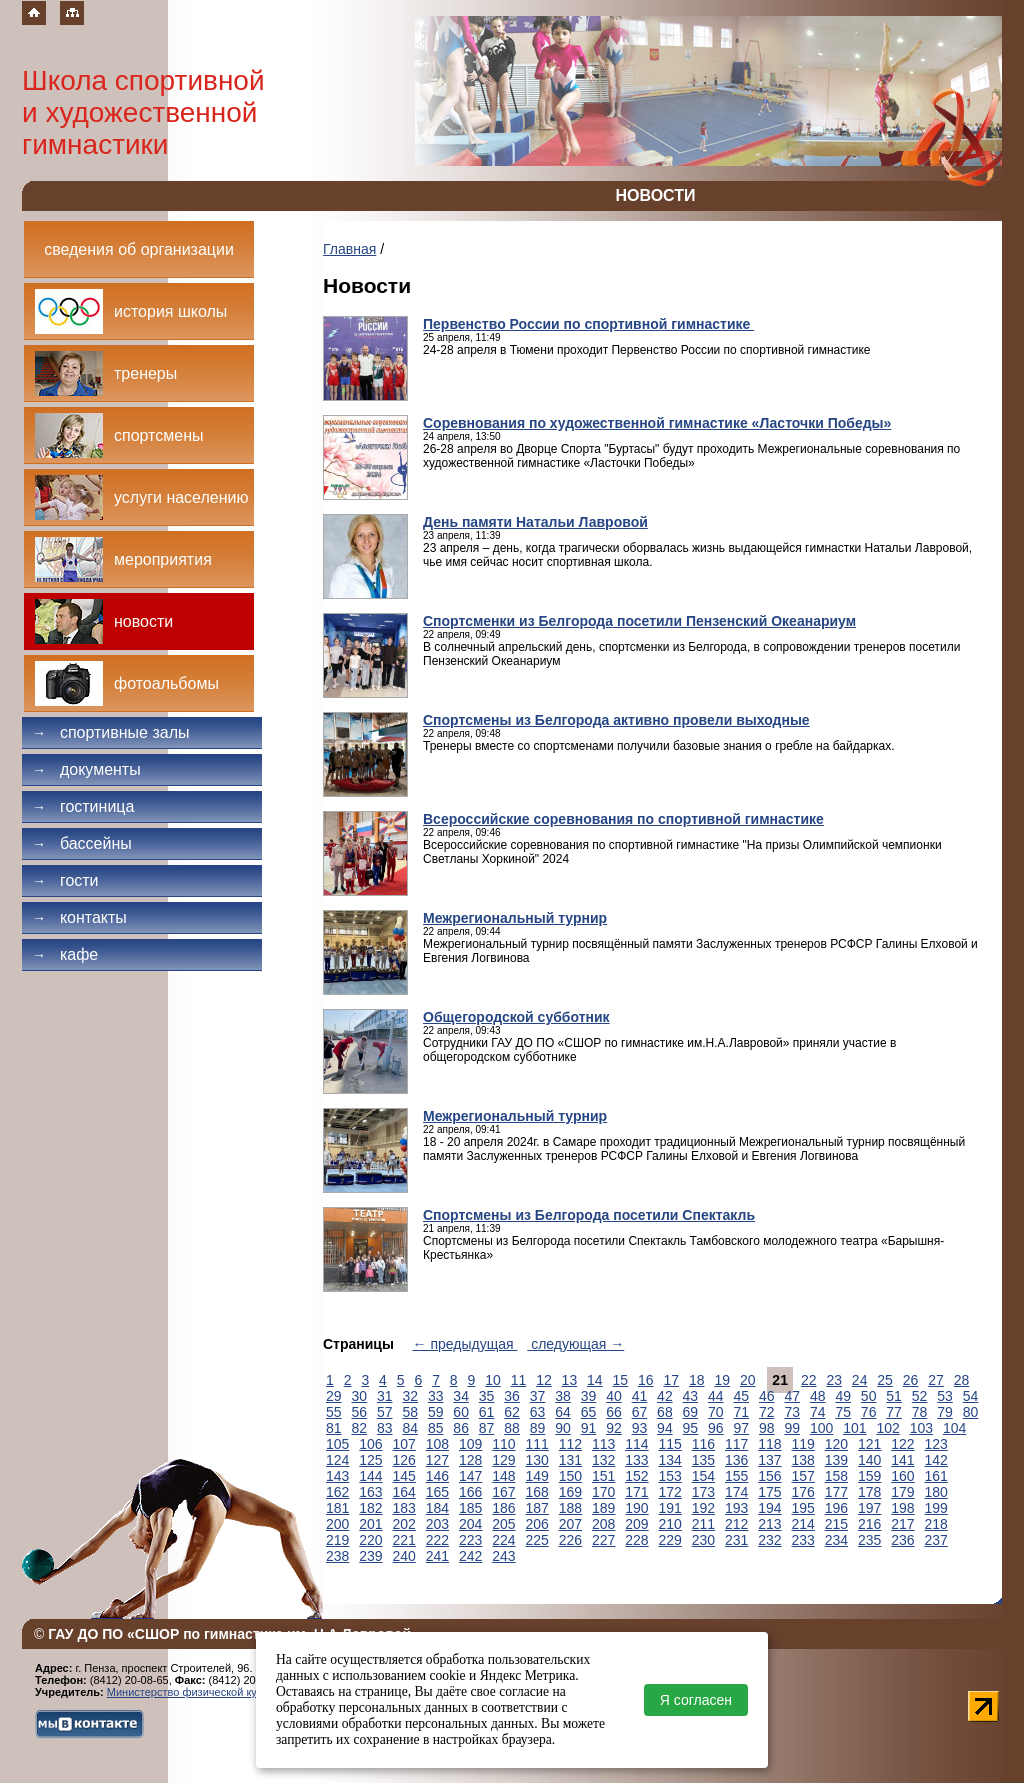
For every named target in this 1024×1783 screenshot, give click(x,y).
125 (370, 1460)
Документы (86, 769)
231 (736, 1540)
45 (742, 1396)
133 (636, 1460)
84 (410, 1428)
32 (410, 1396)
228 (636, 1540)
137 (769, 1460)
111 (537, 1444)
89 (538, 1428)
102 (887, 1428)
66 (614, 1412)
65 (589, 1412)
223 (470, 1540)
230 (703, 1540)
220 (370, 1540)
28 (962, 1380)
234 (836, 1540)
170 (603, 1492)
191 (670, 1508)
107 (404, 1444)
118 (769, 1444)
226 (570, 1540)
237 (936, 1540)
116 (703, 1444)
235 (869, 1540)
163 (370, 1492)
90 (563, 1428)
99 (792, 1428)
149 (537, 1476)
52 (920, 1396)
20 (748, 1380)
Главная (349, 249)
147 (470, 1476)
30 (359, 1396)
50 (869, 1396)
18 (697, 1380)
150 (570, 1476)
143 (337, 1476)
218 (936, 1524)
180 (936, 1492)
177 (836, 1492)
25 (885, 1380)
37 (538, 1396)
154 (703, 1476)
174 (736, 1492)
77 (894, 1412)
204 (470, 1524)
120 (836, 1444)
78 (920, 1412)
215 (836, 1524)
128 (470, 1460)
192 (703, 1508)
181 (337, 1508)
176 (803, 1492)
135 (703, 1460)
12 (544, 1380)
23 (834, 1380)
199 (936, 1508)
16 (646, 1380)
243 (503, 1556)
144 (370, 1476)
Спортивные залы (111, 732)
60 (461, 1412)
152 (636, 1476)
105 (337, 1444)
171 (636, 1492)
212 (736, 1524)
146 (437, 1476)
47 (792, 1396)
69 (691, 1412)
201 (370, 1524)
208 (603, 1524)
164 (404, 1492)
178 (869, 1492)
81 (334, 1428)
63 (538, 1412)
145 (404, 1476)
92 (614, 1428)
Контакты (79, 917)
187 (537, 1508)
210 (670, 1524)
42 (665, 1396)
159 (869, 1476)
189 (603, 1508)
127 (437, 1460)
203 (437, 1524)
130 (537, 1460)
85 (436, 1428)
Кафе (65, 954)
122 (902, 1444)
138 (803, 1460)
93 (640, 1428)
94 (665, 1428)
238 (337, 1556)
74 (818, 1412)
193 (736, 1508)
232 (769, 1540)
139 (836, 1460)
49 (843, 1396)
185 (470, 1508)
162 (337, 1492)
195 (803, 1508)
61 (487, 1412)
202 (404, 1524)
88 (512, 1428)
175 (769, 1492)
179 (902, 1492)
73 (792, 1412)
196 (836, 1508)
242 (470, 1556)
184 (437, 1508)
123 (936, 1444)
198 (902, 1508)
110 (503, 1444)
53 (945, 1396)
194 (769, 1508)
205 (503, 1524)
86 (461, 1428)
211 (703, 1524)
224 (503, 1540)
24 (860, 1380)
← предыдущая (465, 1344)
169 (570, 1492)
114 (636, 1444)
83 (385, 1428)
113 (603, 1444)
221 (404, 1540)
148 (503, 1476)
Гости (65, 880)
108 (437, 1444)
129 (503, 1460)
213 (769, 1524)
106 (370, 1444)
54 (971, 1396)
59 (436, 1412)
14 (595, 1380)
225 (537, 1540)
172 (670, 1492)
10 (493, 1380)
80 (971, 1412)
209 (636, 1524)
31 (385, 1396)
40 (614, 1396)
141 (902, 1460)
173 (703, 1492)
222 (437, 1540)
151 (603, 1476)
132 (603, 1460)
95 (691, 1428)
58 (410, 1412)
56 (359, 1412)
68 (665, 1412)
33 (436, 1396)
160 (902, 1476)
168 (537, 1492)
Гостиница (83, 806)
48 (818, 1396)
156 (769, 1476)
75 (843, 1412)
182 (370, 1508)
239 (370, 1556)
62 (512, 1412)
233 (803, 1540)
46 (767, 1396)
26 (911, 1380)
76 (869, 1412)
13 (570, 1380)
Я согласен (696, 1700)
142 (936, 1460)
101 (854, 1428)
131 (570, 1460)
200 (337, 1524)
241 (437, 1556)
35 (487, 1396)
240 (404, 1556)
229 (670, 1540)
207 (570, 1524)
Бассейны (82, 843)
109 (470, 1444)
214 (803, 1524)
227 (603, 1540)
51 (894, 1396)
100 (821, 1428)
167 (503, 1492)
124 (337, 1460)
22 (809, 1380)
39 (589, 1396)
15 (621, 1380)
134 (670, 1460)
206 (537, 1524)
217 (902, 1524)
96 (716, 1428)
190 (636, 1508)
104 (954, 1428)
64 (563, 1412)
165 (437, 1492)
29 (334, 1396)
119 (803, 1444)
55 (334, 1412)
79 (945, 1412)
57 (385, 1412)
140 (869, 1460)
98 (767, 1428)
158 (836, 1476)
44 (716, 1396)
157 (803, 1476)
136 (736, 1460)
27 (936, 1380)
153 (670, 1476)
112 (570, 1444)
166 (470, 1492)
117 (736, 1444)
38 (563, 1396)
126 (404, 1460)
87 (487, 1428)
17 (671, 1380)
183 (404, 1508)
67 (640, 1412)
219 (337, 1540)
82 (359, 1428)
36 (512, 1396)
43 (691, 1396)
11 (519, 1380)
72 (767, 1412)
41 (640, 1396)
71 (742, 1412)
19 (722, 1380)
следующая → (575, 1344)
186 (503, 1508)
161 (936, 1476)
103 (921, 1428)
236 (902, 1540)
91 (589, 1428)
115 (670, 1444)
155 (736, 1476)
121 (869, 1444)
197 (869, 1508)
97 (742, 1428)
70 (716, 1412)
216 (869, 1524)
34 (461, 1396)
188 (570, 1508)
